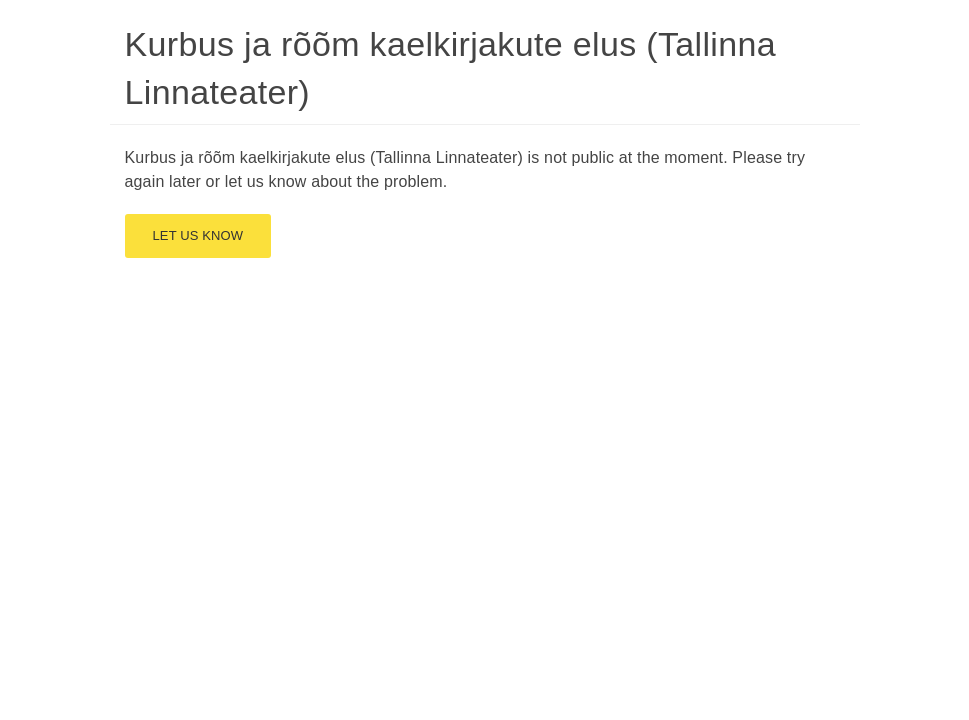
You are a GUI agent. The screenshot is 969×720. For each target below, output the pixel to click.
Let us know (198, 235)
